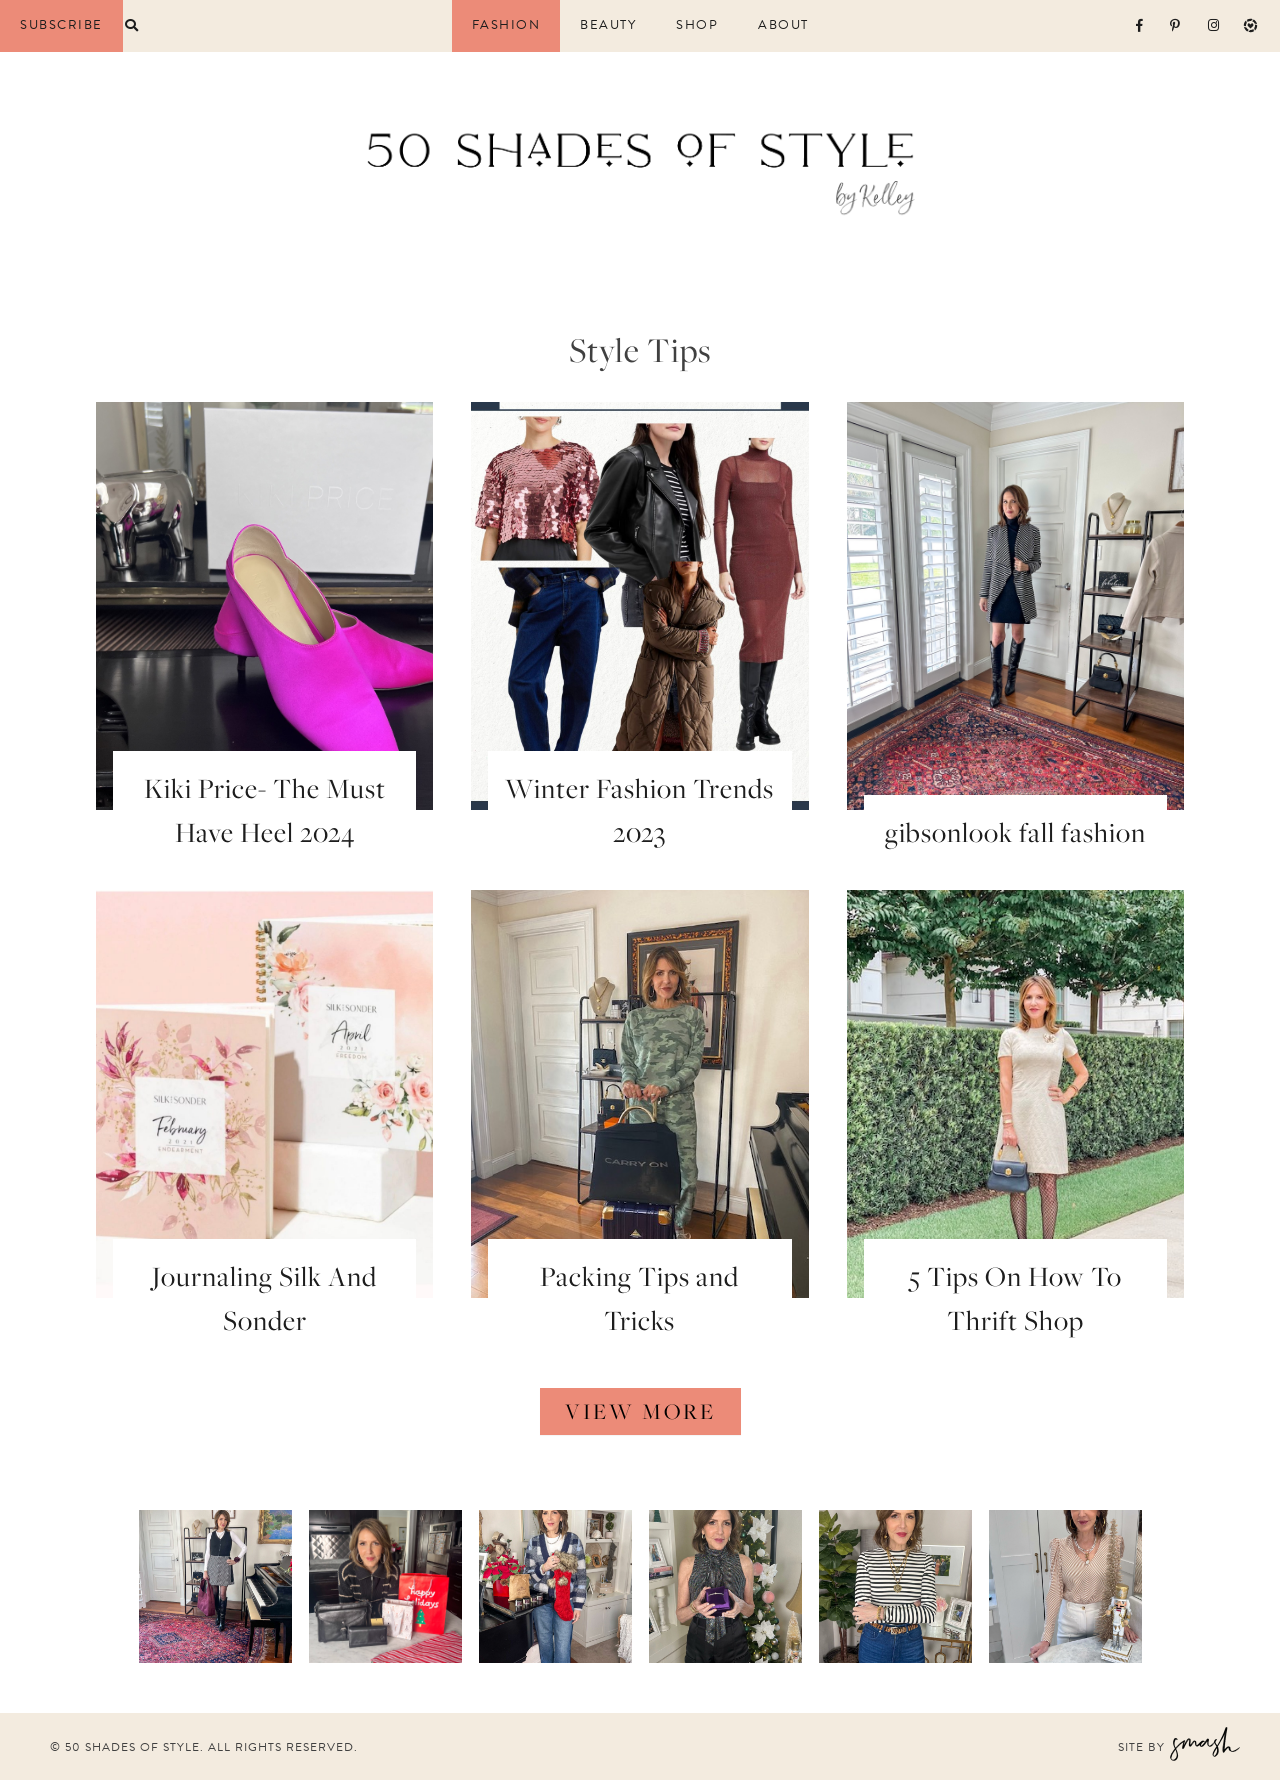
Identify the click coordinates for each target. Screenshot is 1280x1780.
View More (640, 1411)
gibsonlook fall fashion (1015, 832)
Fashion (506, 25)
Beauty (608, 25)
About (783, 25)
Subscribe (61, 25)
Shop (697, 25)
